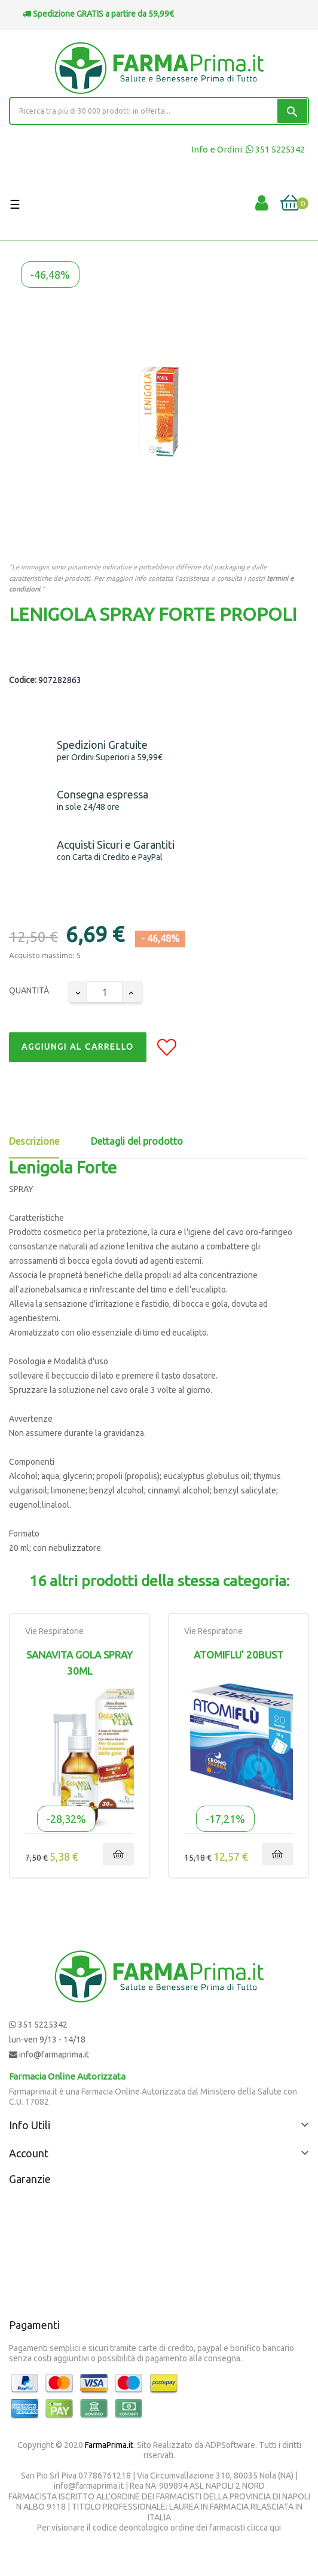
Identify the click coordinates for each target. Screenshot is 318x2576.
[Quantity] (105, 991)
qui (275, 2527)
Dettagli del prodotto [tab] (137, 1141)
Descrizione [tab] (34, 1141)
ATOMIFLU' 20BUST (238, 1654)
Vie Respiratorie (54, 1631)
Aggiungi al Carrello (78, 1046)
